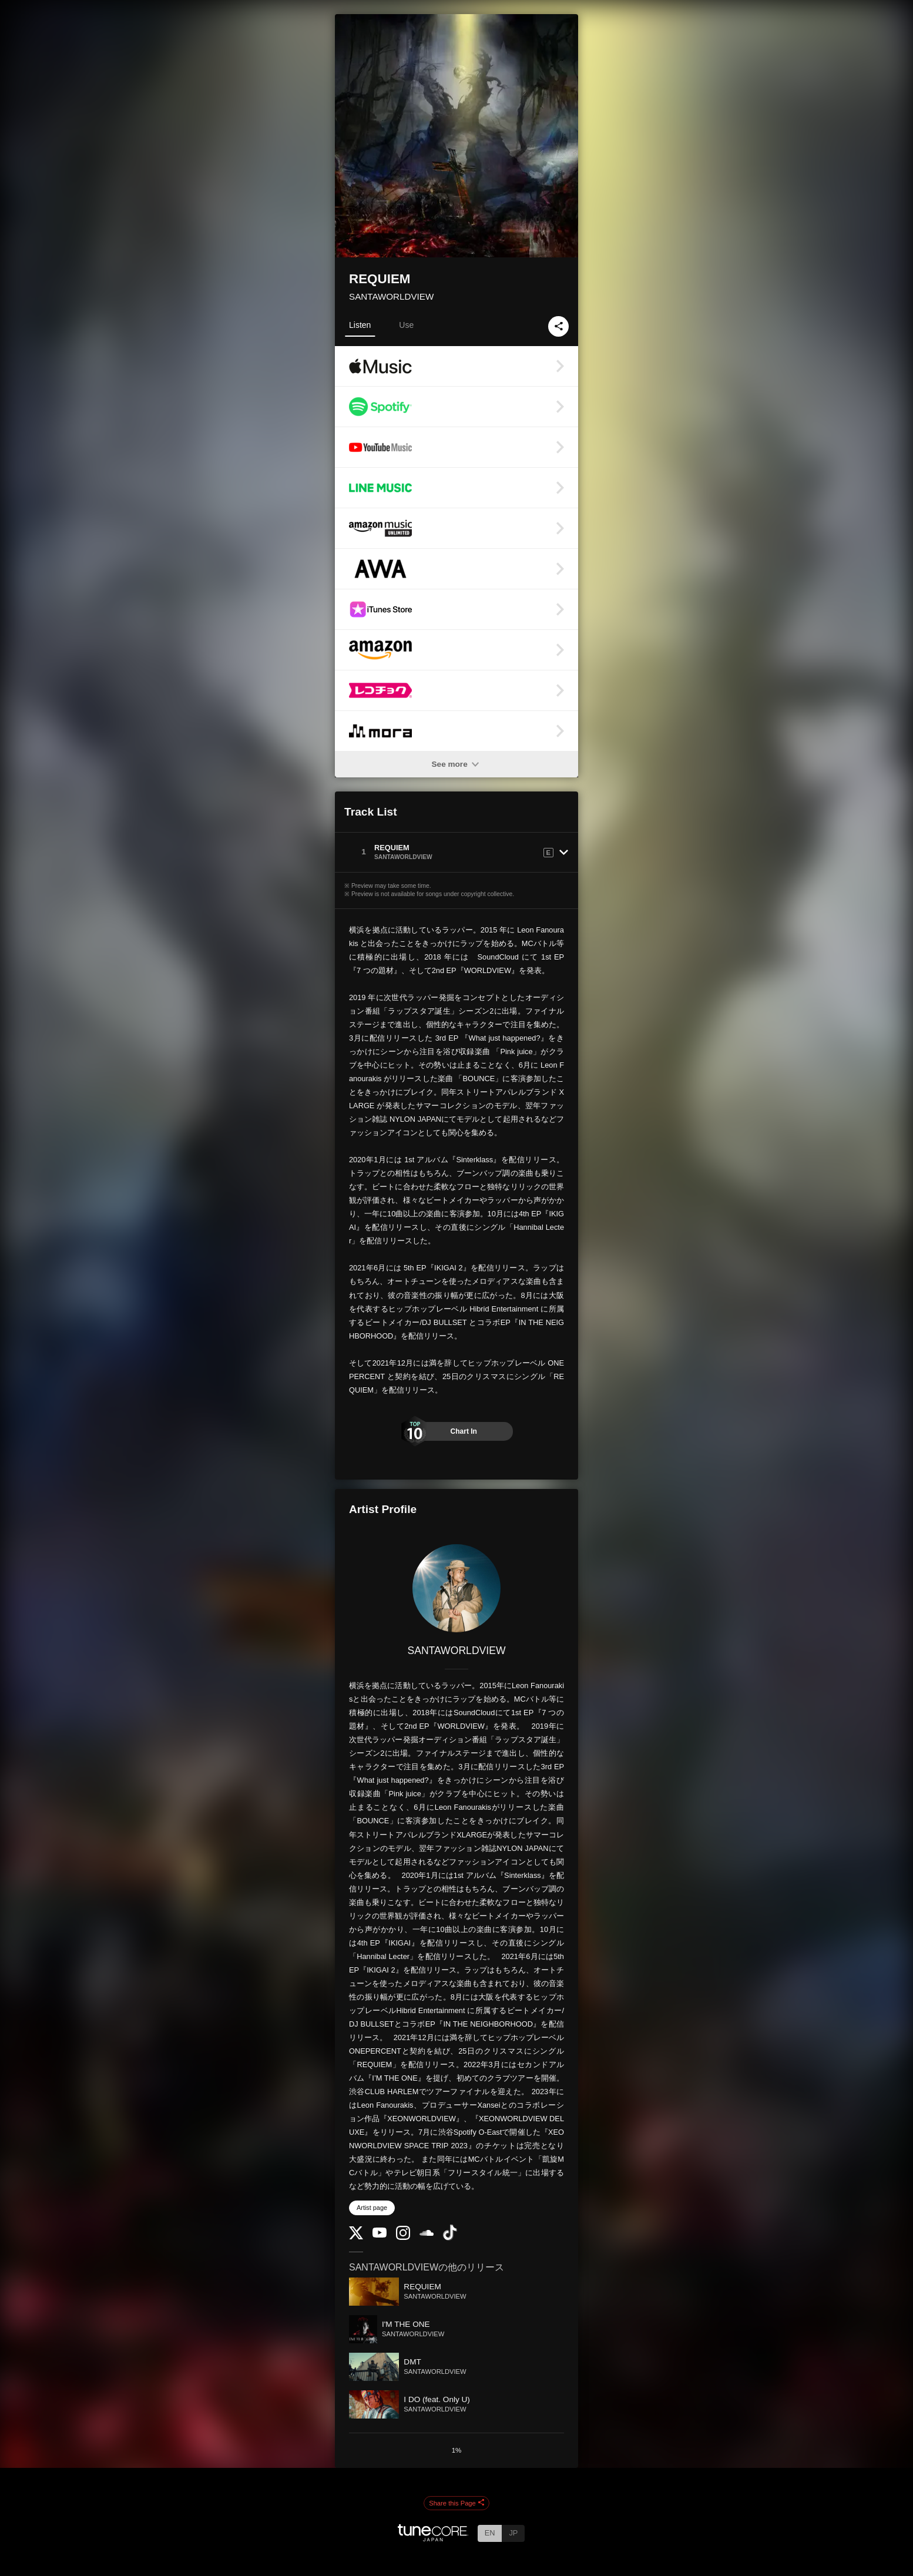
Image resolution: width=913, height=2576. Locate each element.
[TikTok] (450, 2237)
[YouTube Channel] (379, 2234)
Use (406, 325)
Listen (360, 325)
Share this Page (456, 2503)
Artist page (372, 2207)
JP (513, 2532)
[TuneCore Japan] (433, 2538)
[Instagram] (403, 2237)
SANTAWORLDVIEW (391, 296)
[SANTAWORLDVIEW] (456, 1588)
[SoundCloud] (426, 2233)
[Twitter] (356, 2236)
